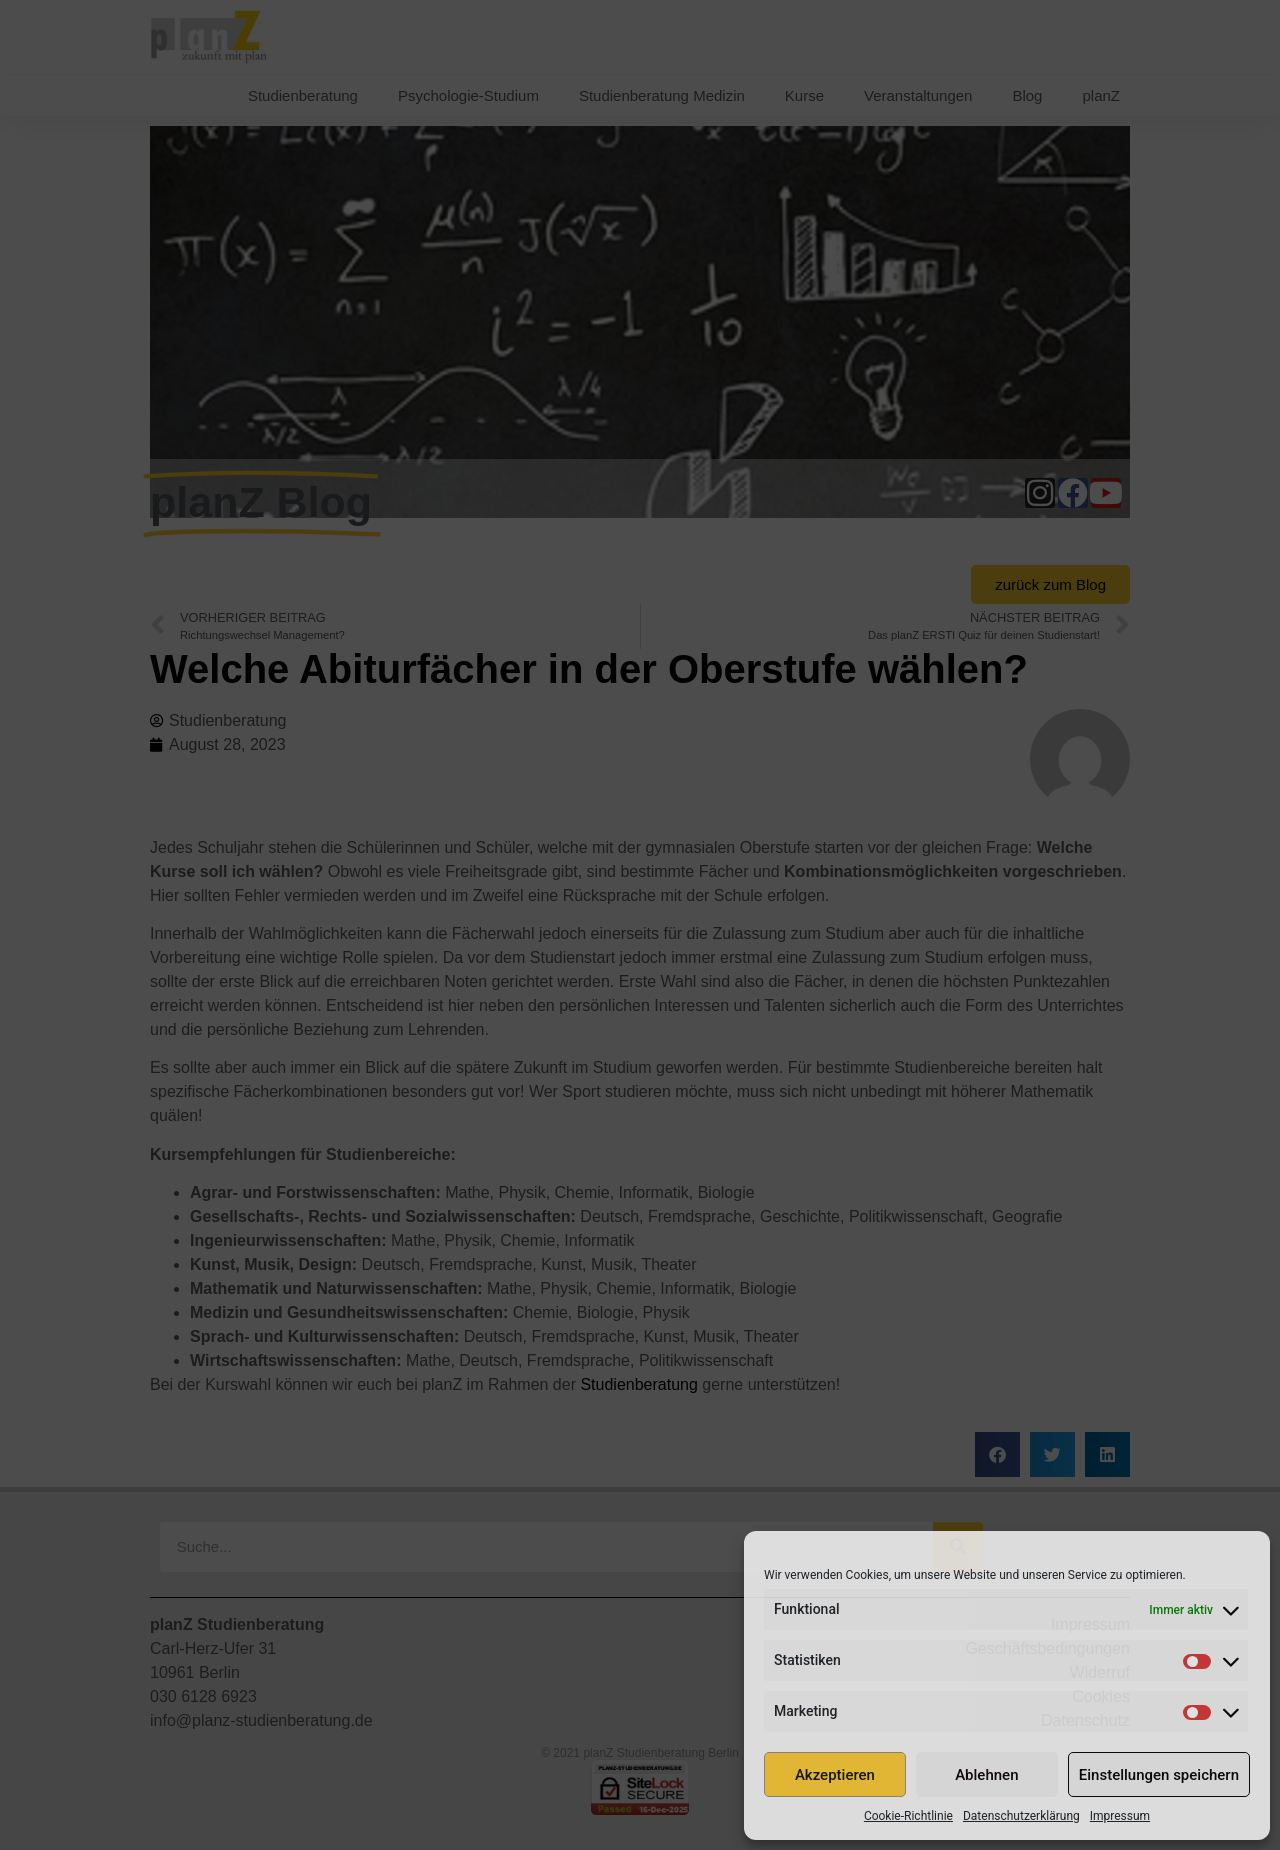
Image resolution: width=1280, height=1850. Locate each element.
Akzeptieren (835, 1775)
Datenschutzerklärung (1021, 1816)
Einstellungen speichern (1159, 1775)
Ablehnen (986, 1775)
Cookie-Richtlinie (908, 1816)
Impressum (1120, 1816)
